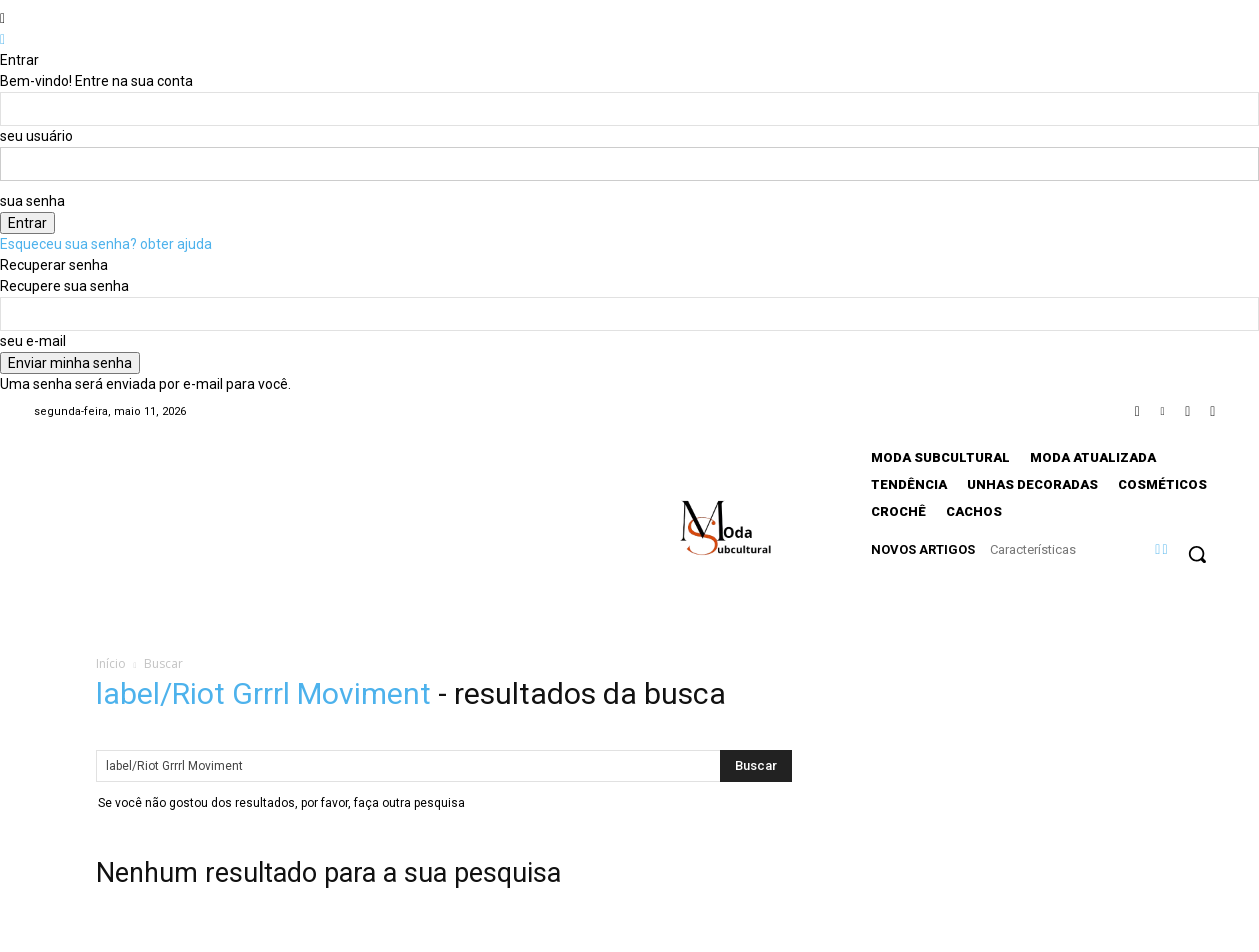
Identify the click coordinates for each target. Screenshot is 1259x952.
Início (111, 663)
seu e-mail (33, 341)
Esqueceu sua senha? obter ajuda (106, 244)
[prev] (1157, 549)
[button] (1197, 554)
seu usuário (36, 136)
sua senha (32, 201)
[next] (1163, 549)
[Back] (2, 39)
